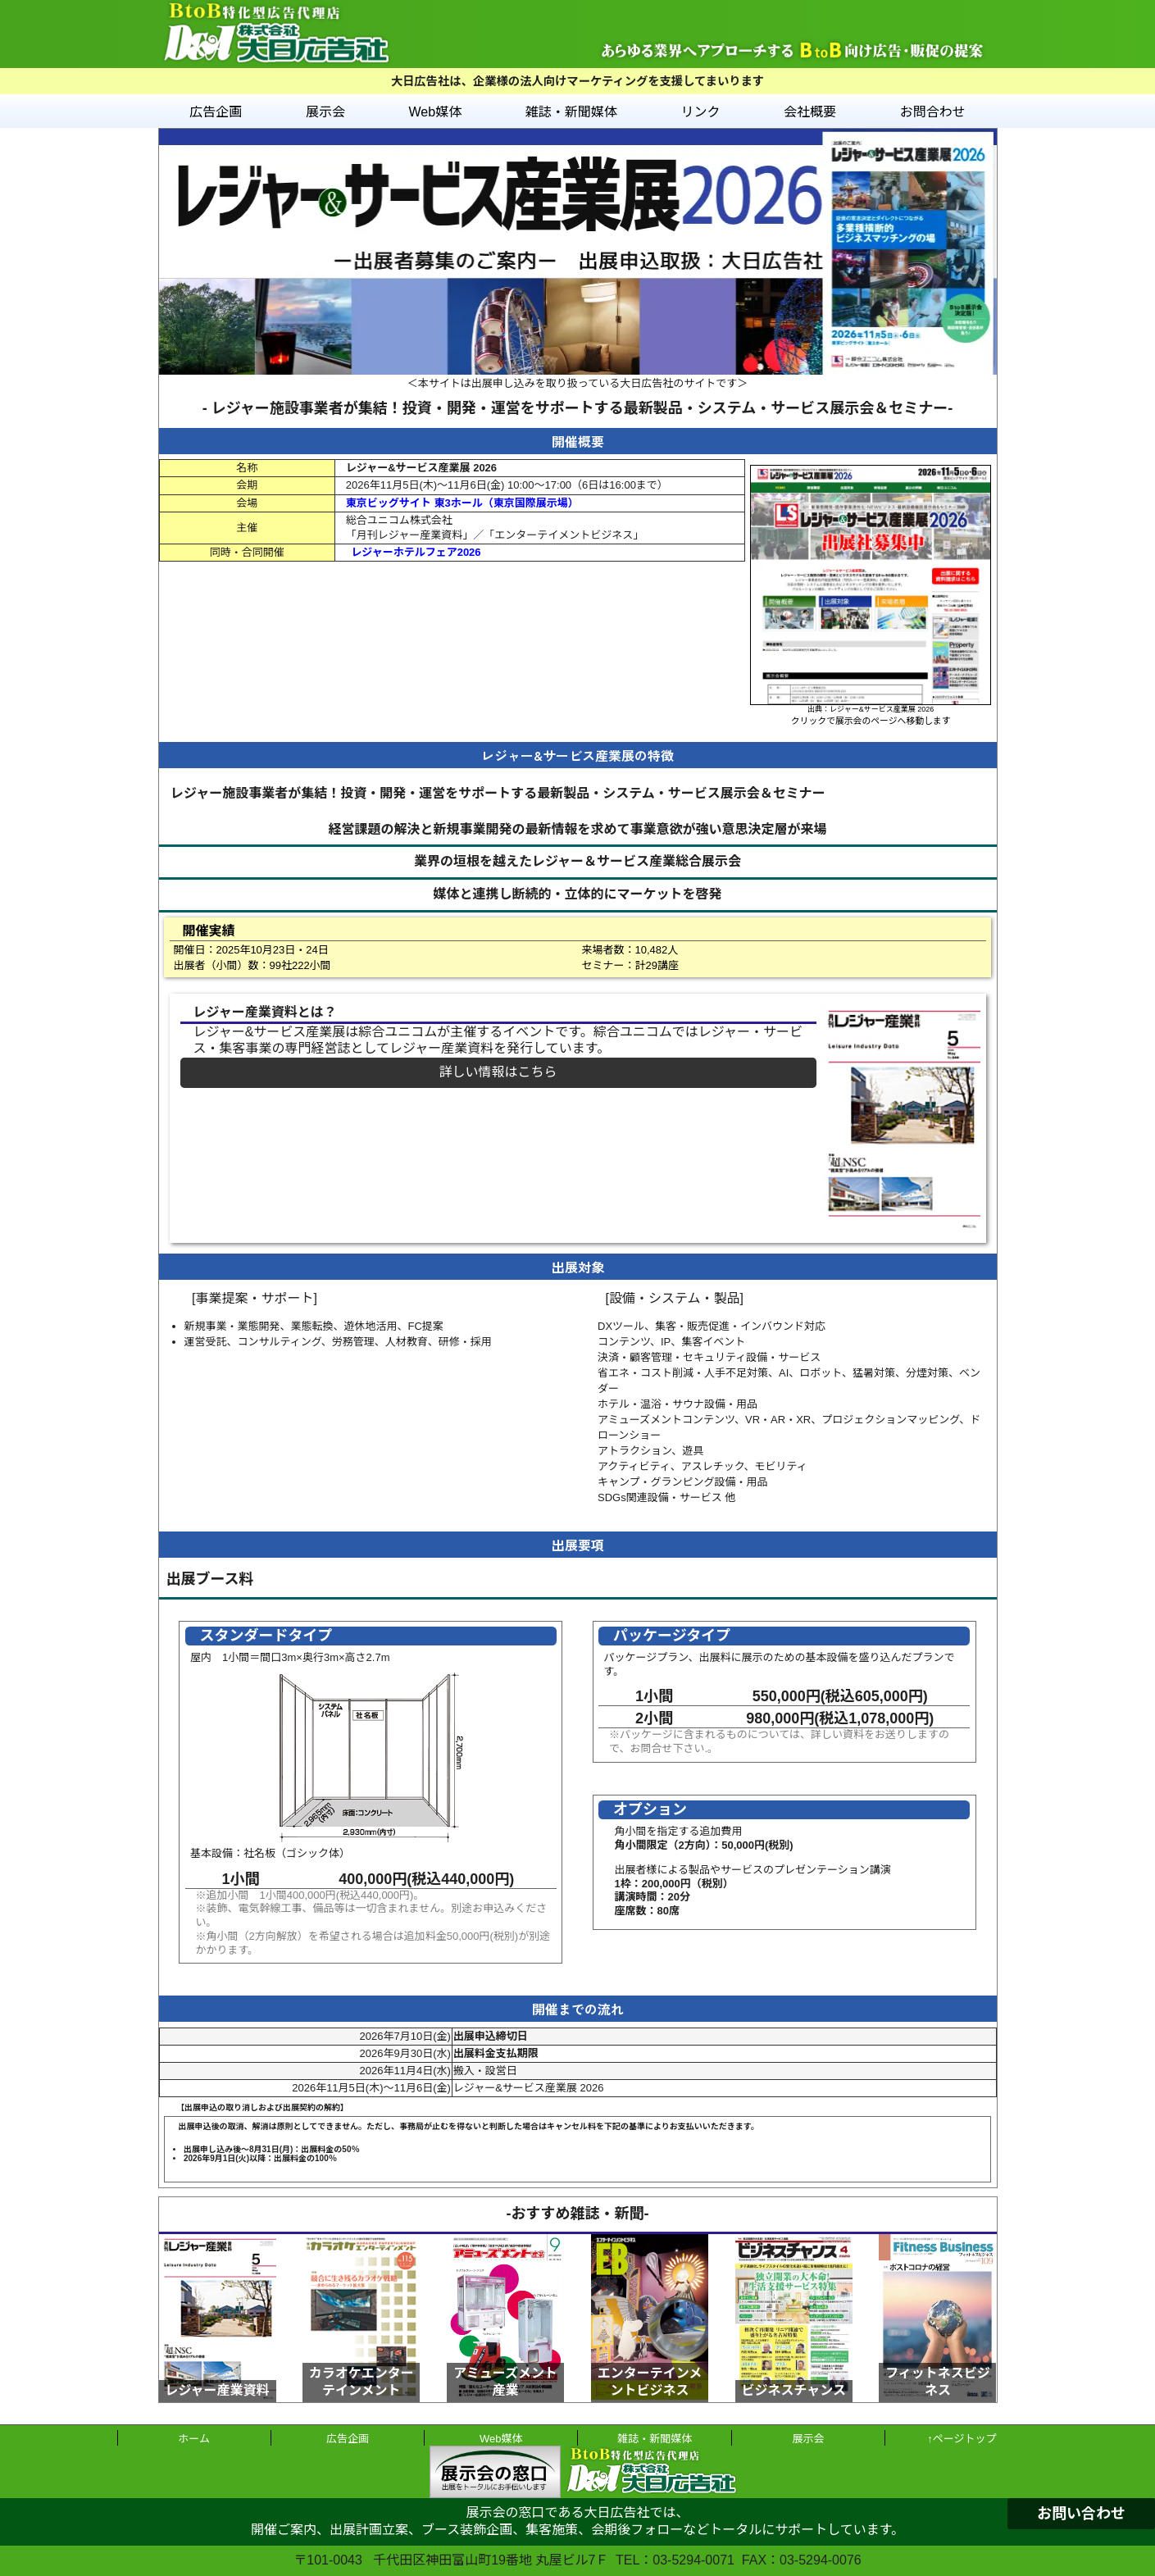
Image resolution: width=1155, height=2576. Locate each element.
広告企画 (215, 112)
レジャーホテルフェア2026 (415, 552)
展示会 (325, 112)
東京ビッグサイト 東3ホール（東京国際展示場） (462, 503)
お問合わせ (933, 112)
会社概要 (810, 112)
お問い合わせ (1081, 2513)
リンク (700, 112)
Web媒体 (435, 112)
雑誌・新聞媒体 (571, 112)
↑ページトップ (961, 2439)
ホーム (194, 2439)
